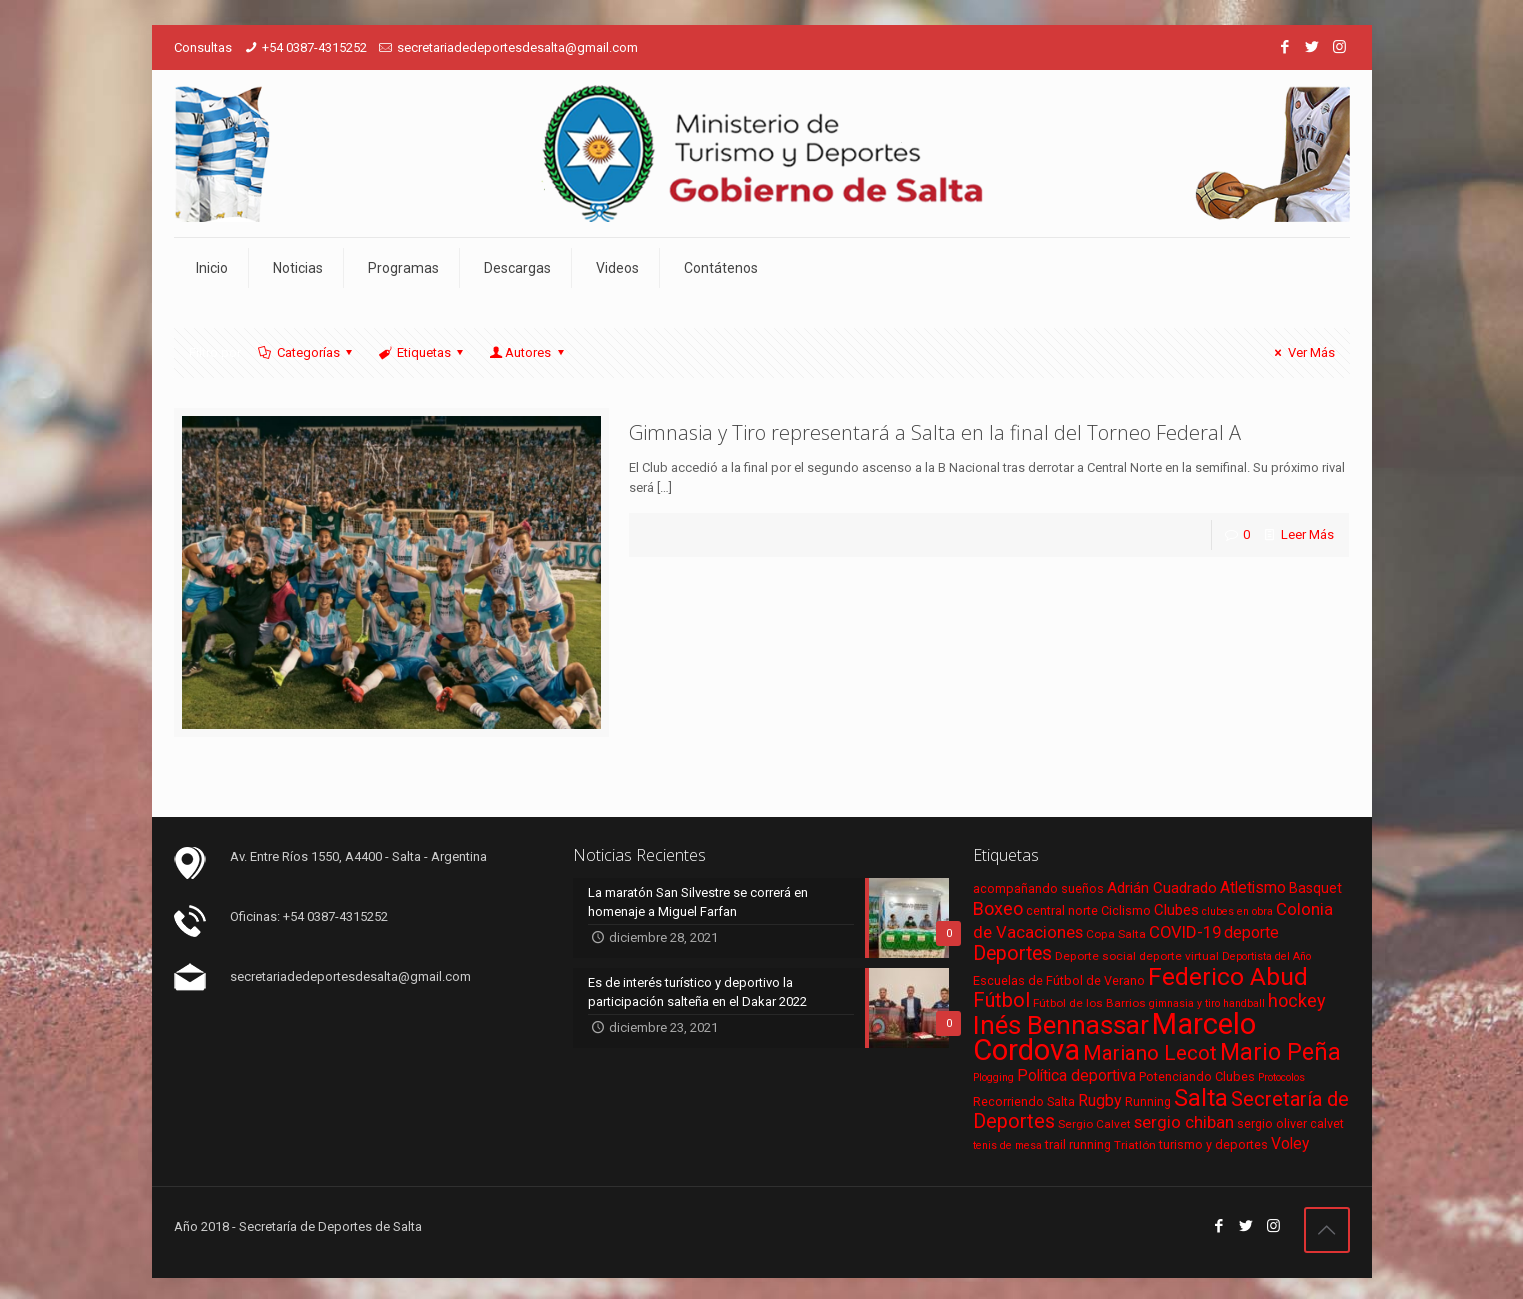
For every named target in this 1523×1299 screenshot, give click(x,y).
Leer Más (1307, 534)
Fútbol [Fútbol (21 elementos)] (1001, 1000)
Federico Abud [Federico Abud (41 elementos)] (1228, 976)
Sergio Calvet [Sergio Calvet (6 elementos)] (1094, 1124)
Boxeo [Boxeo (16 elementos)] (998, 908)
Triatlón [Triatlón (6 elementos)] (1135, 1145)
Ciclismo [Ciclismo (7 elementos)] (1126, 910)
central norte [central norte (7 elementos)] (1062, 910)
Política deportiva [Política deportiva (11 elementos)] (1076, 1076)
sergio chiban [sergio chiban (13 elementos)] (1184, 1122)
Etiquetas (422, 352)
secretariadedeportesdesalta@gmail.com (517, 47)
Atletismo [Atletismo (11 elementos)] (1253, 888)
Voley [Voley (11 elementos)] (1290, 1144)
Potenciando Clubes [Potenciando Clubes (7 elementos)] (1197, 1076)
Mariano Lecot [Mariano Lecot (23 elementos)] (1150, 1053)
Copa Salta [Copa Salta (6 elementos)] (1116, 934)
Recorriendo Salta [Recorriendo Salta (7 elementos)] (1024, 1101)
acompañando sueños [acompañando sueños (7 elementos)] (1038, 888)
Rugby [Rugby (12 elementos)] (1100, 1100)
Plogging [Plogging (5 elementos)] (993, 1077)
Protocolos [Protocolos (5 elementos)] (1281, 1077)
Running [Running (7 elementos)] (1148, 1101)
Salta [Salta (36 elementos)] (1201, 1098)
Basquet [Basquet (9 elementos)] (1315, 888)
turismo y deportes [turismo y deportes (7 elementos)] (1213, 1144)
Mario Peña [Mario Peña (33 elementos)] (1280, 1052)
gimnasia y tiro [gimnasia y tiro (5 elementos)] (1184, 1003)
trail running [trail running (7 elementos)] (1078, 1144)
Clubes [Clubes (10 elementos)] (1176, 910)
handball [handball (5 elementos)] (1244, 1003)
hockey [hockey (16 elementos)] (1297, 1000)
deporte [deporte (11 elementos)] (1251, 933)
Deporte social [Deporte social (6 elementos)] (1095, 956)
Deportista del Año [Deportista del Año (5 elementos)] (1266, 956)
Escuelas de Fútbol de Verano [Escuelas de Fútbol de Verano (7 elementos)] (1059, 980)
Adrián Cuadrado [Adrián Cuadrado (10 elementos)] (1162, 888)
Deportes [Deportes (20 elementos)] (1012, 953)
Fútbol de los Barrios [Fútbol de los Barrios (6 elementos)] (1089, 1003)
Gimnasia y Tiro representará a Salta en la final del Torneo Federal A (935, 432)
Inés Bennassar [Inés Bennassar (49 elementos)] (1061, 1025)
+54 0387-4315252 (314, 47)
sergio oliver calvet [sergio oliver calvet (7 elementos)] (1290, 1123)
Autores (528, 352)
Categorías (307, 352)
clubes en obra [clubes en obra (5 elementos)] (1237, 911)
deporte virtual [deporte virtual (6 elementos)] (1179, 956)
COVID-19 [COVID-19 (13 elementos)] (1185, 932)
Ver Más (1301, 352)
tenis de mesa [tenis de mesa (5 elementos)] (1007, 1145)
